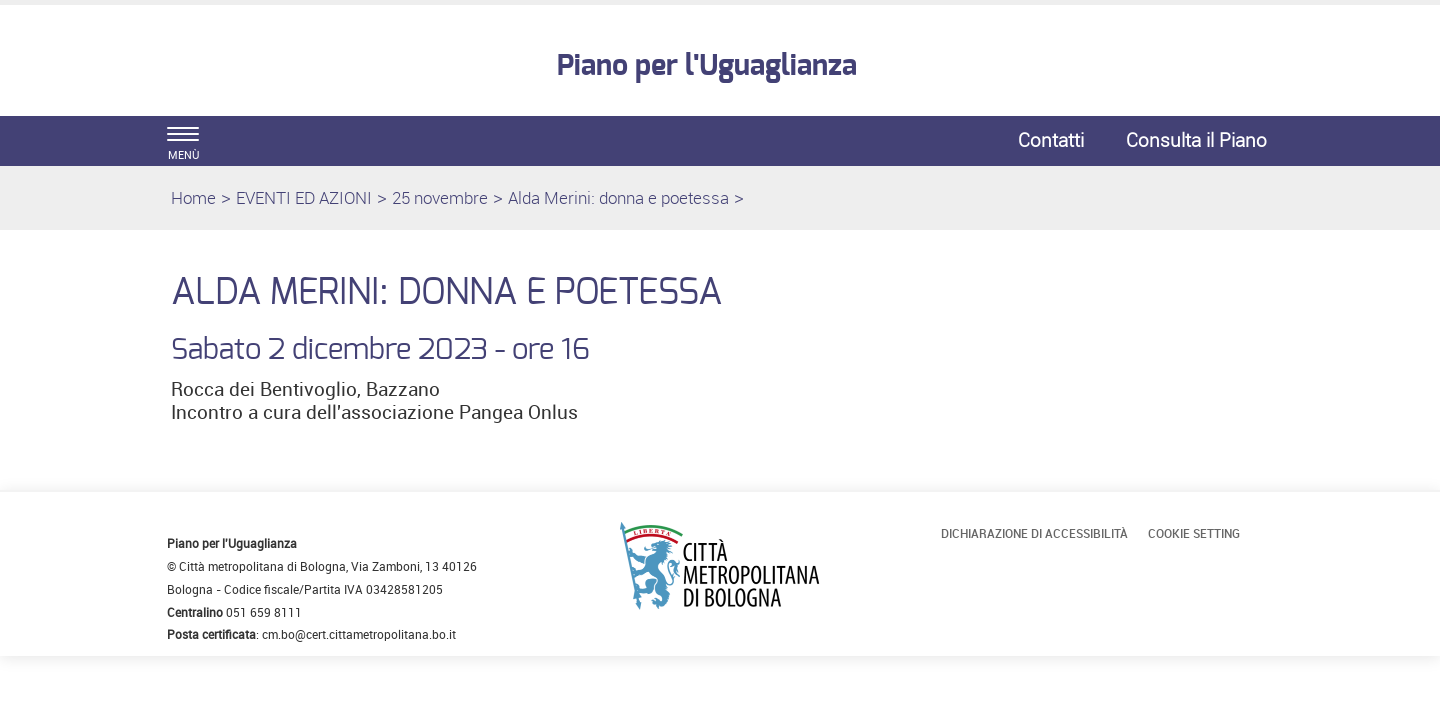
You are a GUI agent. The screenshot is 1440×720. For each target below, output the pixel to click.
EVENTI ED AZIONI (304, 197)
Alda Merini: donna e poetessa (618, 197)
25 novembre (440, 197)
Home (193, 197)
